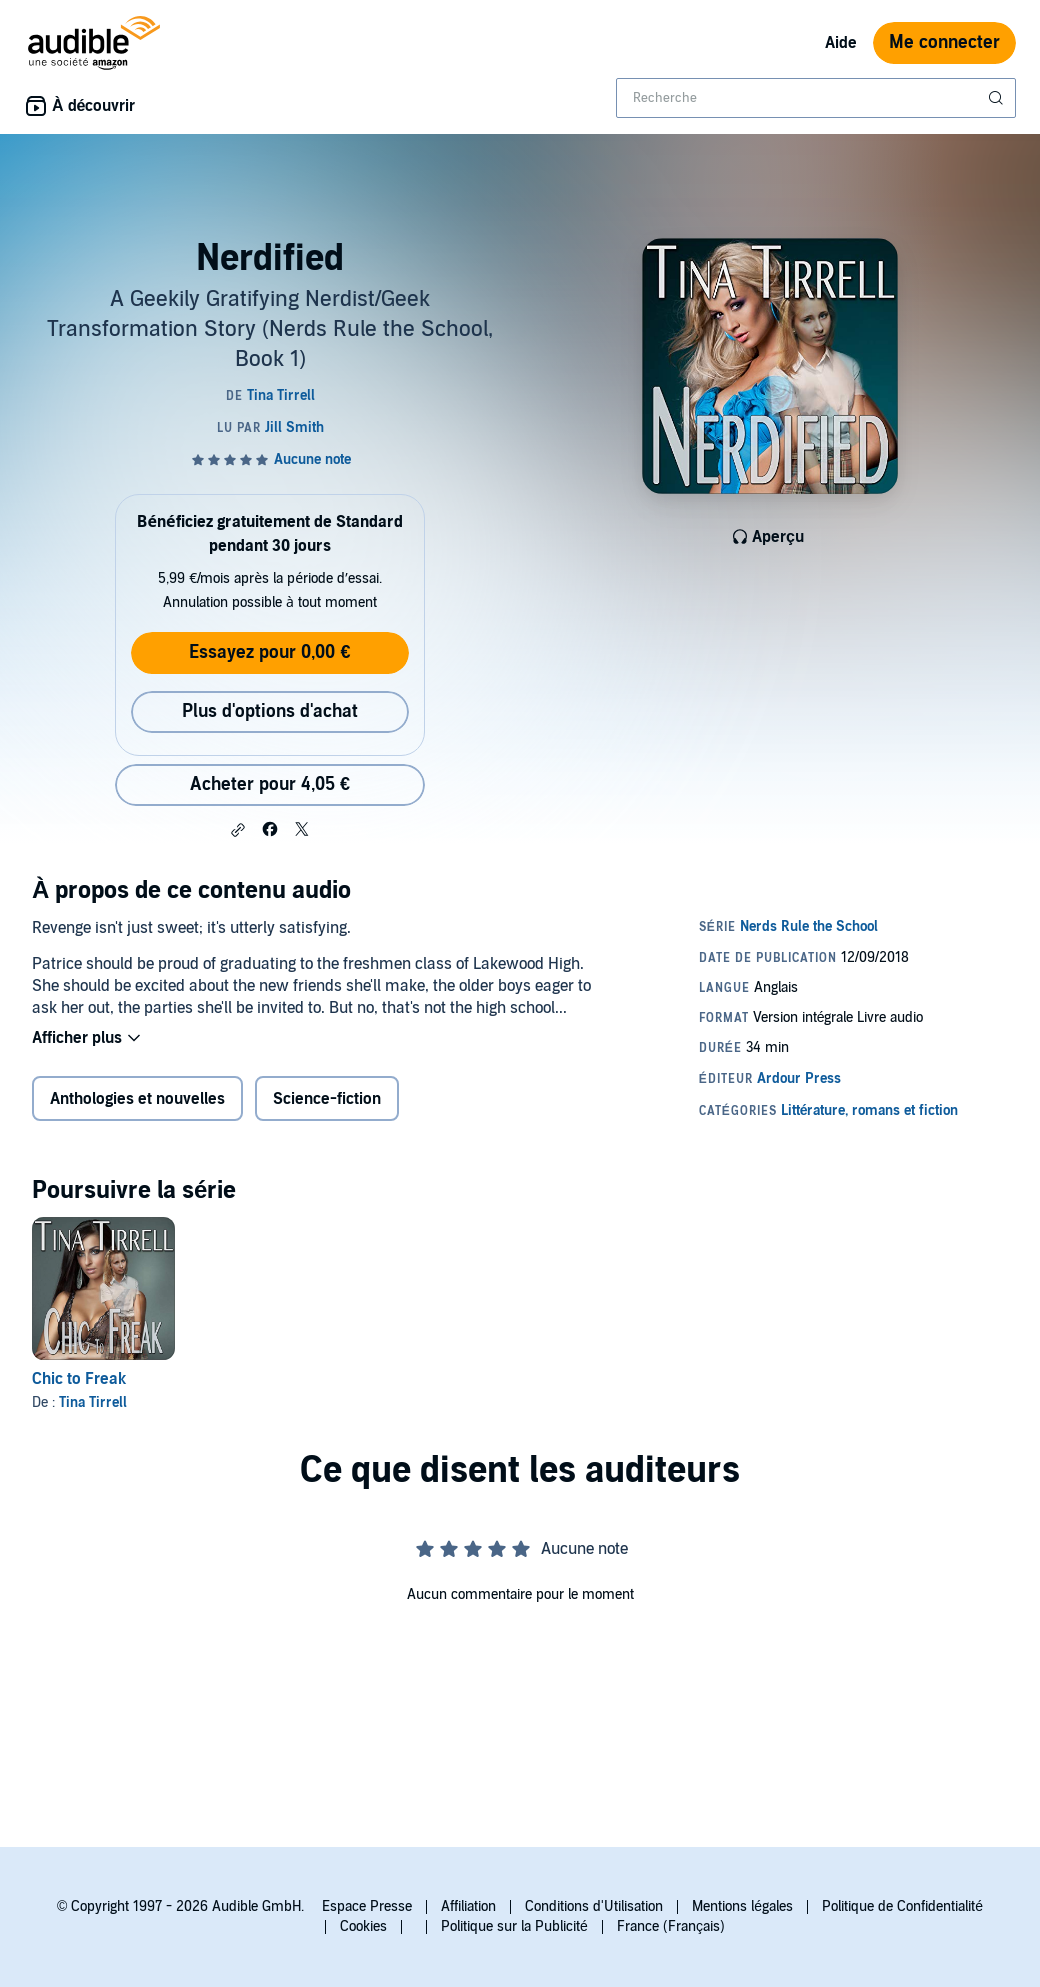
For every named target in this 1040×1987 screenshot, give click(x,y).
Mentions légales (742, 1906)
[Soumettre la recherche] (998, 98)
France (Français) (671, 1926)
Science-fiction (327, 1099)
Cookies (363, 1926)
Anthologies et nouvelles (137, 1099)
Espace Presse (367, 1906)
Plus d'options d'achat (270, 711)
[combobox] (816, 98)
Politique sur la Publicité (514, 1926)
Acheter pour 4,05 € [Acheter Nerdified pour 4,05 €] (270, 784)
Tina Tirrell (93, 1402)
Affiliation (468, 1906)
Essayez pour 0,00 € (269, 652)
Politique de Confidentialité (902, 1906)
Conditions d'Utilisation (594, 1906)
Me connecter (944, 42)
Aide (841, 43)
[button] (238, 830)
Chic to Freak (79, 1379)
